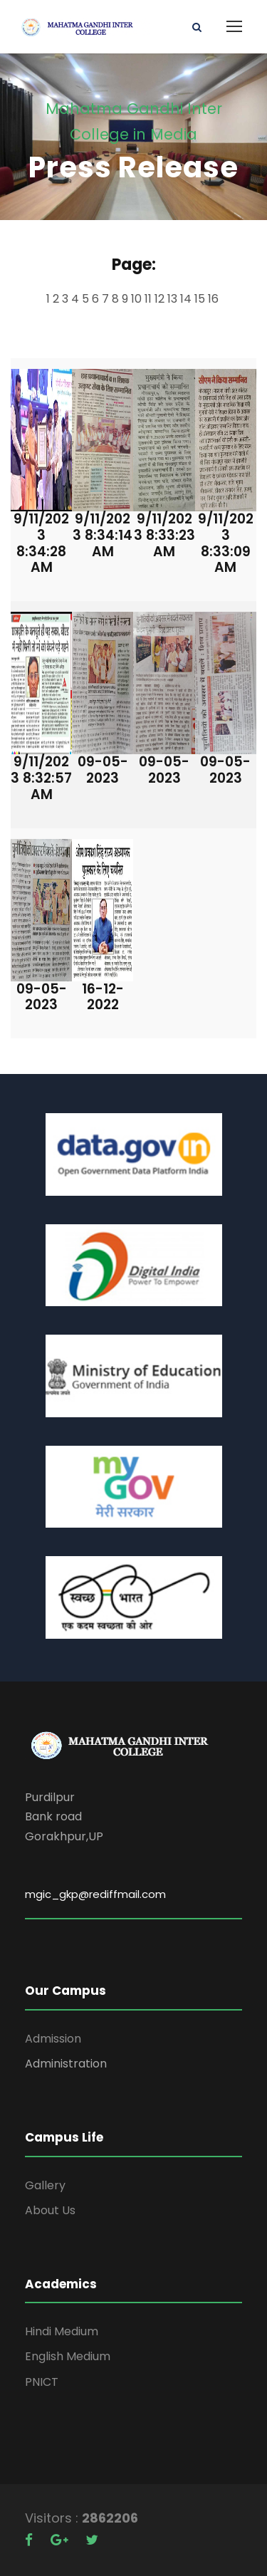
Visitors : (53, 2518)
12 (161, 299)
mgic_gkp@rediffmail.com (95, 1894)
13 (173, 299)
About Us (50, 2210)
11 (150, 299)
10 (138, 299)
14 (187, 299)
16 (214, 299)
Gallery (45, 2185)
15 (201, 299)
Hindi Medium (61, 2331)
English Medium (67, 2356)
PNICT (41, 2382)
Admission (53, 2038)
